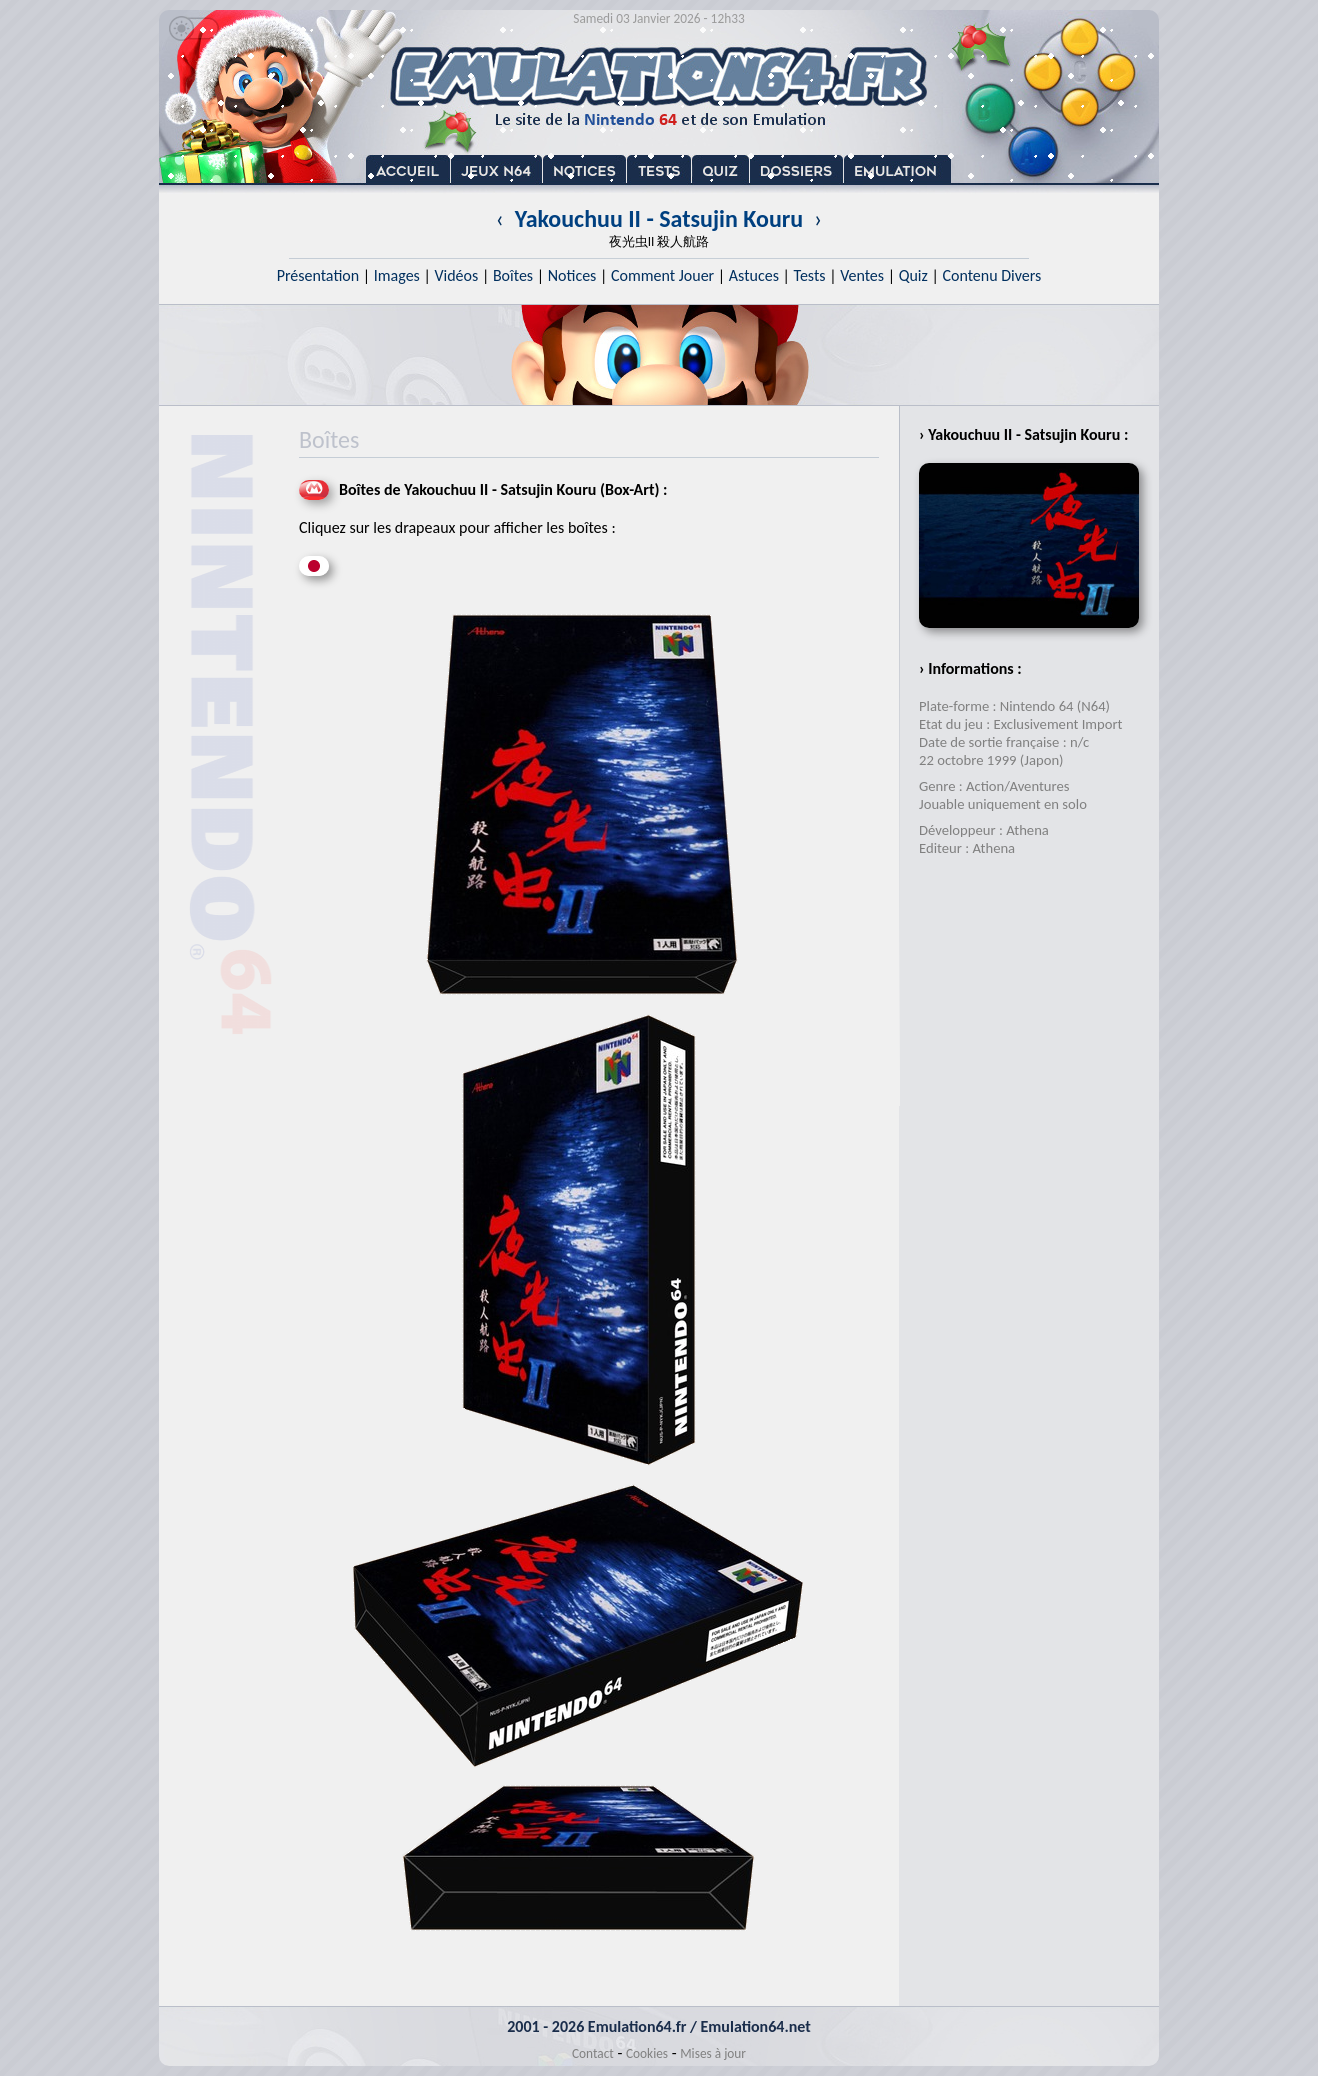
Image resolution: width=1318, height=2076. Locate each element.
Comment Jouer (662, 275)
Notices (572, 275)
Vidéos (456, 275)
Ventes (862, 275)
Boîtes (513, 275)
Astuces (754, 275)
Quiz (913, 275)
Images (397, 275)
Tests (810, 275)
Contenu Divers (991, 275)
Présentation (318, 275)
